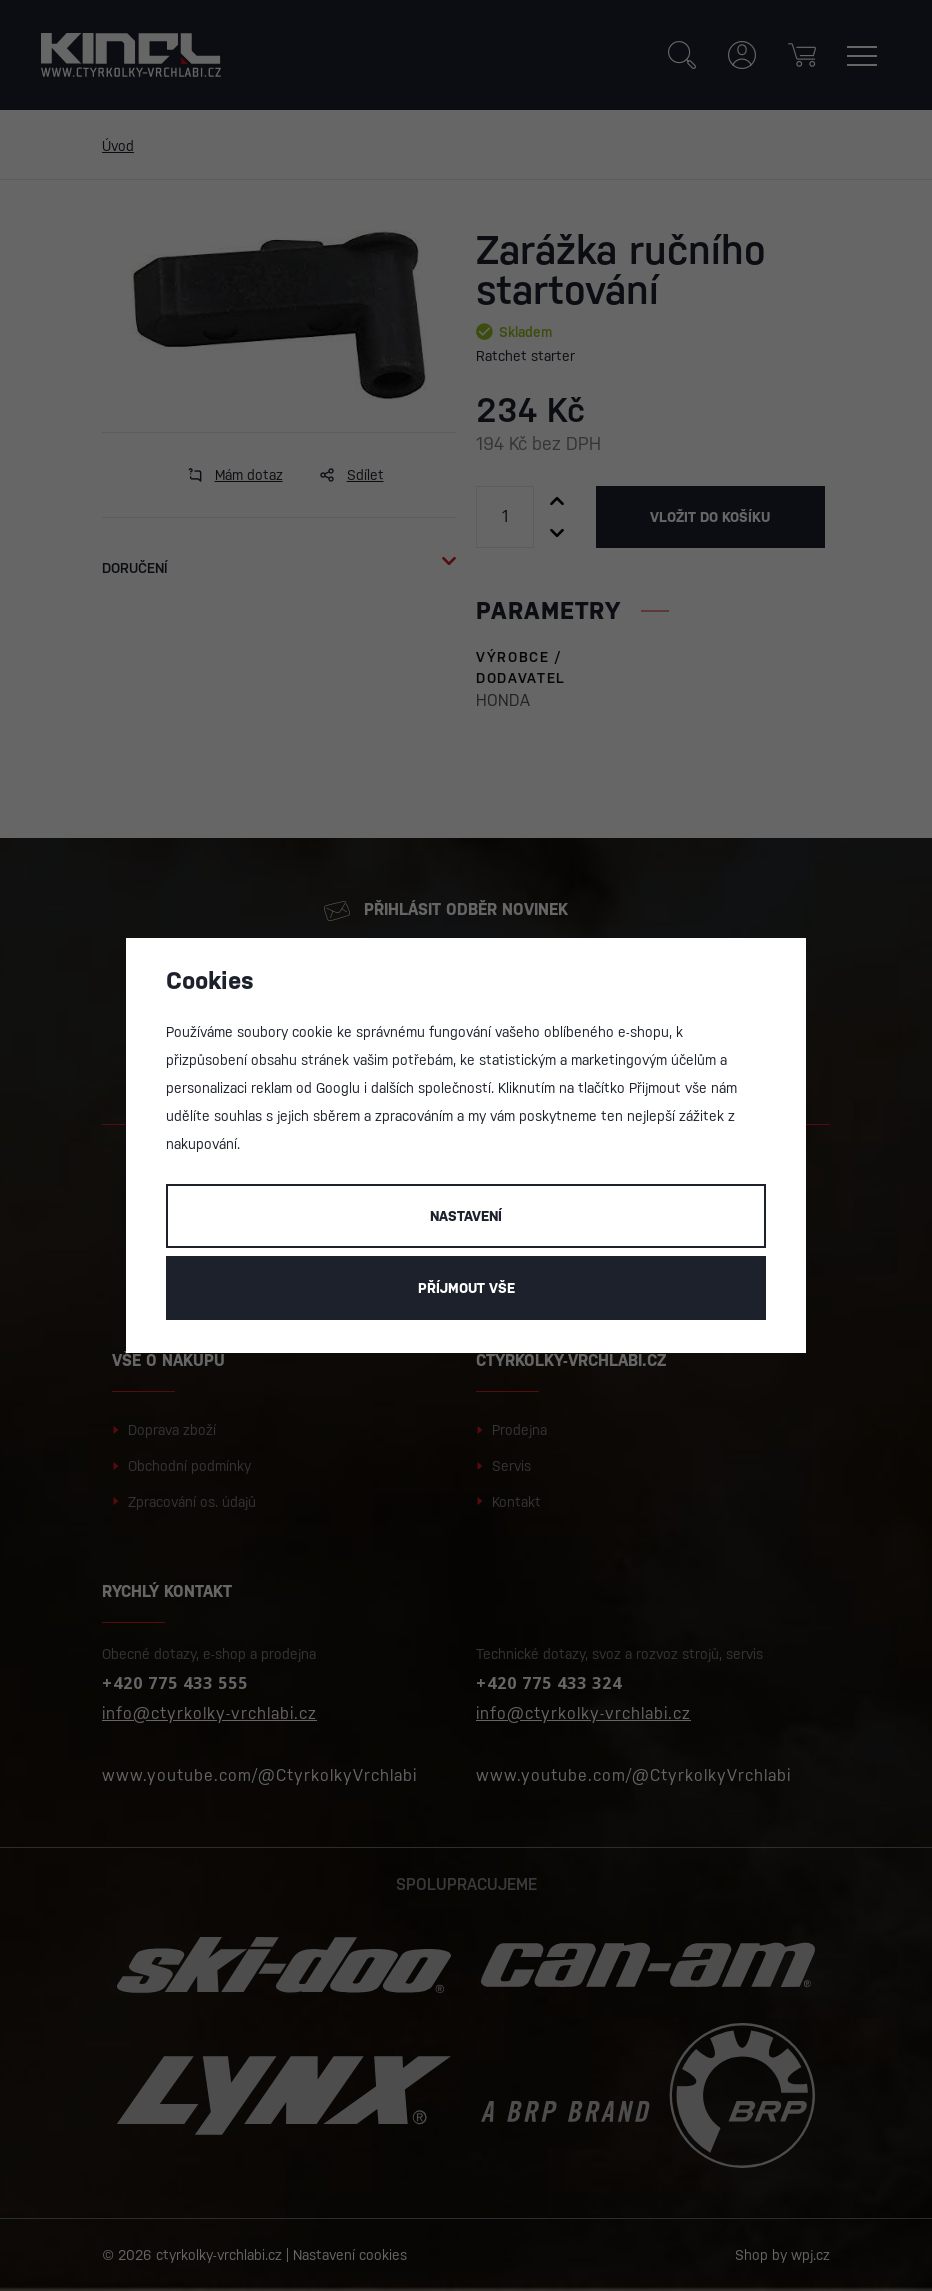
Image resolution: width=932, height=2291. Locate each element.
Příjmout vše (466, 1288)
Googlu (338, 1088)
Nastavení (466, 1216)
